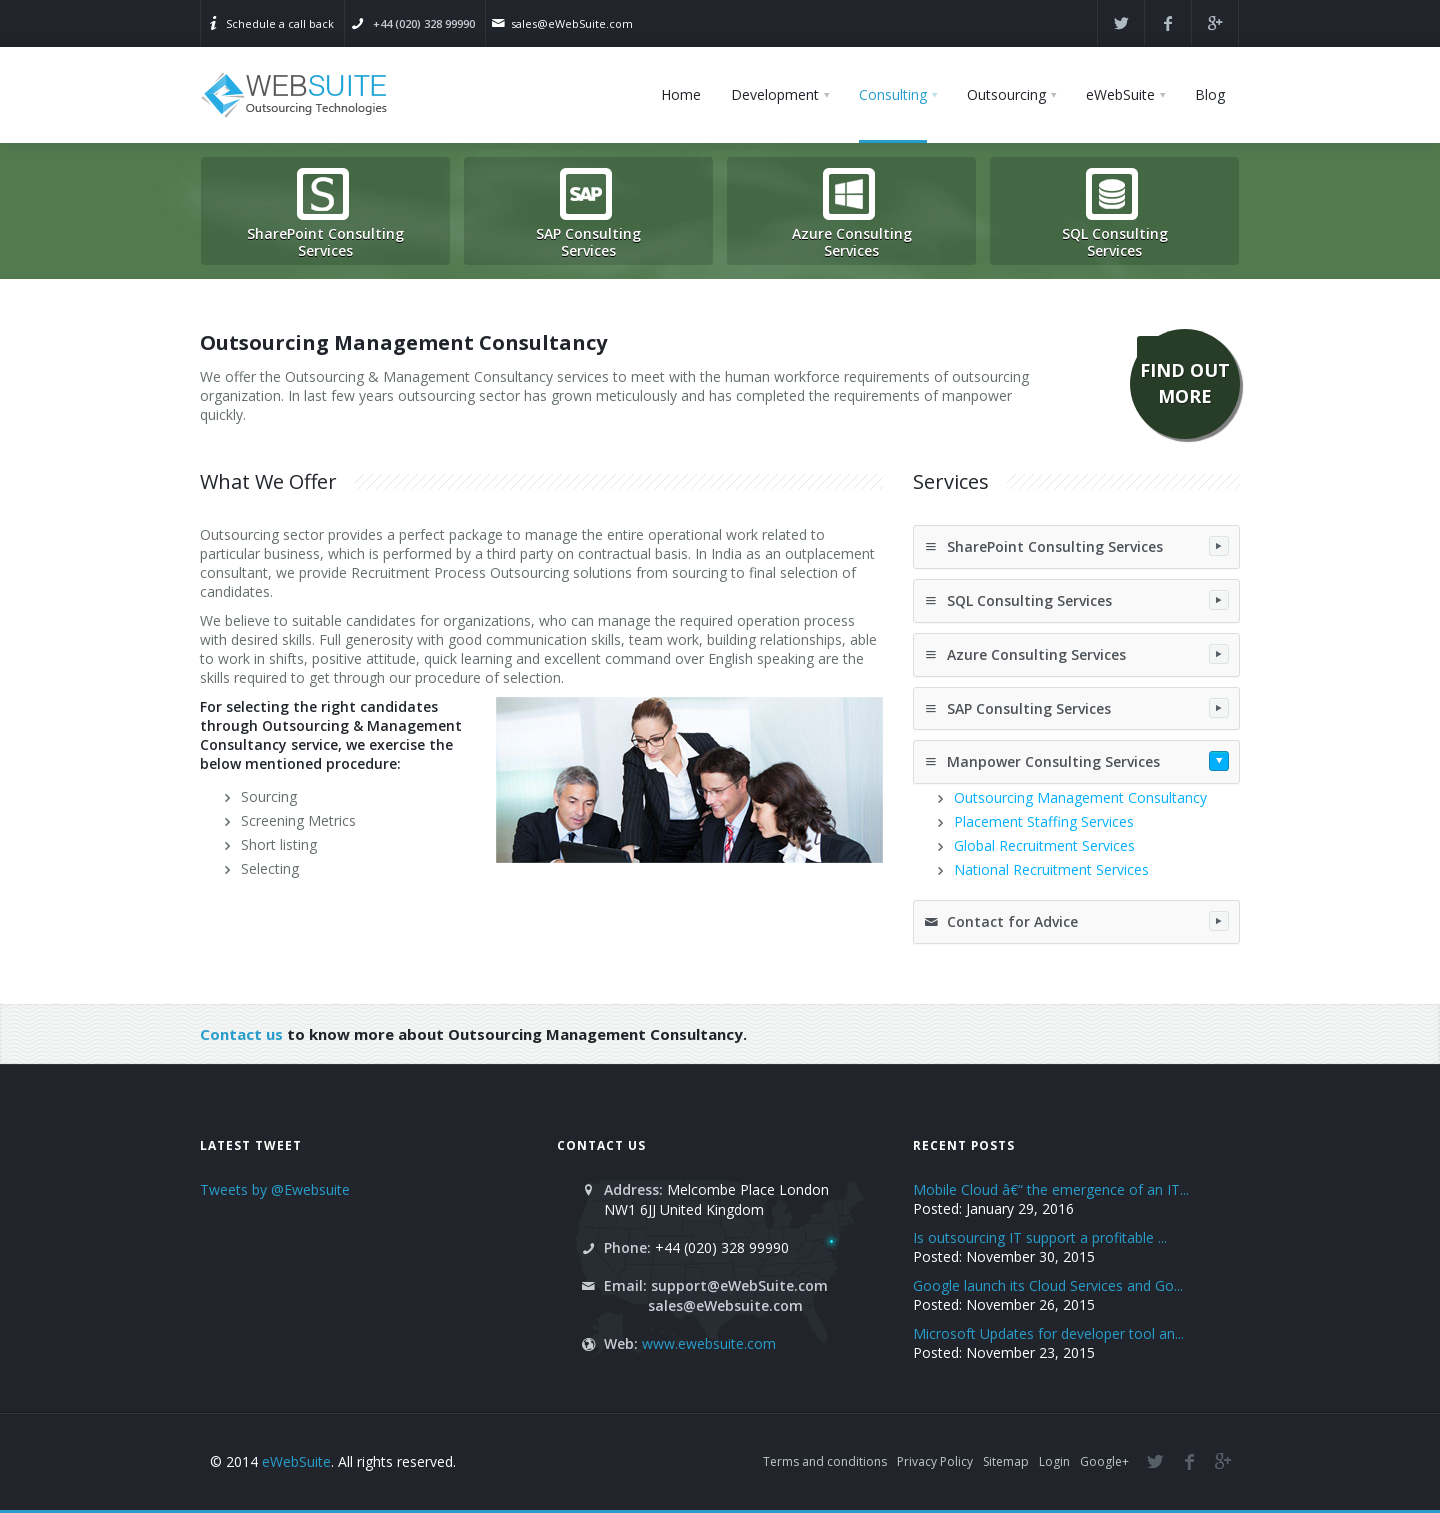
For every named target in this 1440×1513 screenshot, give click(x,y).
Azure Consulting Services (1076, 654)
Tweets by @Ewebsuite (275, 1189)
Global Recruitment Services (1044, 845)
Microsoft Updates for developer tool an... (1048, 1333)
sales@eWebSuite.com (572, 23)
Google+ (1104, 1461)
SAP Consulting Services (1076, 708)
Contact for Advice (1076, 921)
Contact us (241, 1034)
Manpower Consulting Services (1076, 761)
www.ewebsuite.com (709, 1343)
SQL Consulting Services (1076, 600)
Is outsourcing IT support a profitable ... (1040, 1237)
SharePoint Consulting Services (1076, 546)
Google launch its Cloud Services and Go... (1048, 1285)
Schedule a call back (280, 23)
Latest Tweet (251, 1145)
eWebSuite (296, 1461)
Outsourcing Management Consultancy (1080, 797)
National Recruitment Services (1051, 869)
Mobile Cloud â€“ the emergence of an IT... (1051, 1189)
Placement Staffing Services (1044, 821)
